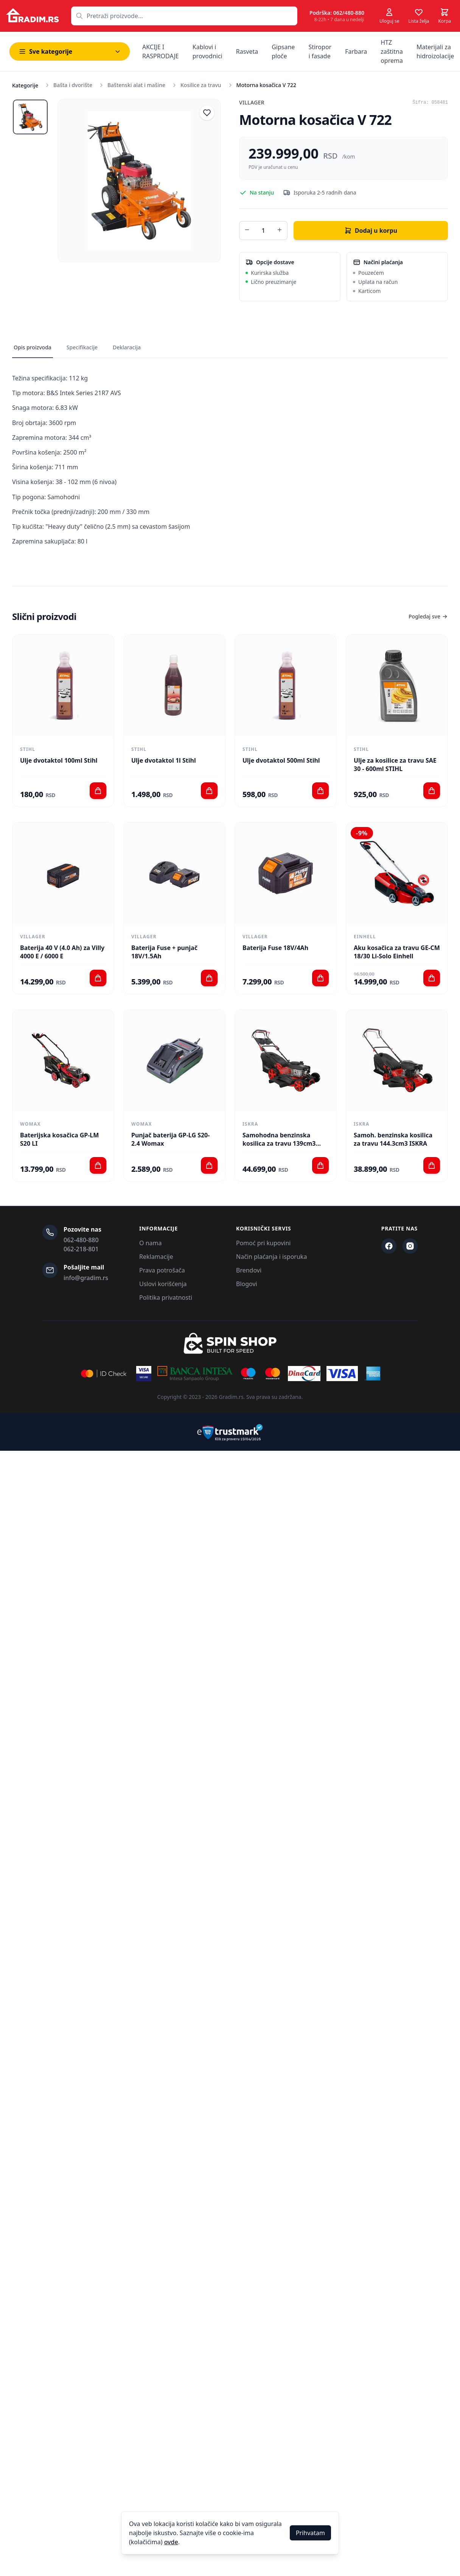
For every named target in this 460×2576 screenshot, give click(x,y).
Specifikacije (82, 347)
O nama (150, 1243)
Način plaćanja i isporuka (271, 1256)
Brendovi (248, 1270)
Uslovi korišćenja (163, 1284)
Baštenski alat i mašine (136, 85)
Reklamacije (156, 1256)
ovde (171, 2542)
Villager (251, 102)
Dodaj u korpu (370, 230)
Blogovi (246, 1284)
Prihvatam (310, 2533)
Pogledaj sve (428, 616)
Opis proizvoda (32, 347)
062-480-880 (81, 1240)
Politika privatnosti (165, 1297)
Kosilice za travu (200, 85)
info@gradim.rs (86, 1278)
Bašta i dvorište (72, 85)
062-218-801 (81, 1249)
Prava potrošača (162, 1270)
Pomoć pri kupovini (263, 1243)
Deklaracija (127, 347)
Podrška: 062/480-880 (336, 12)
